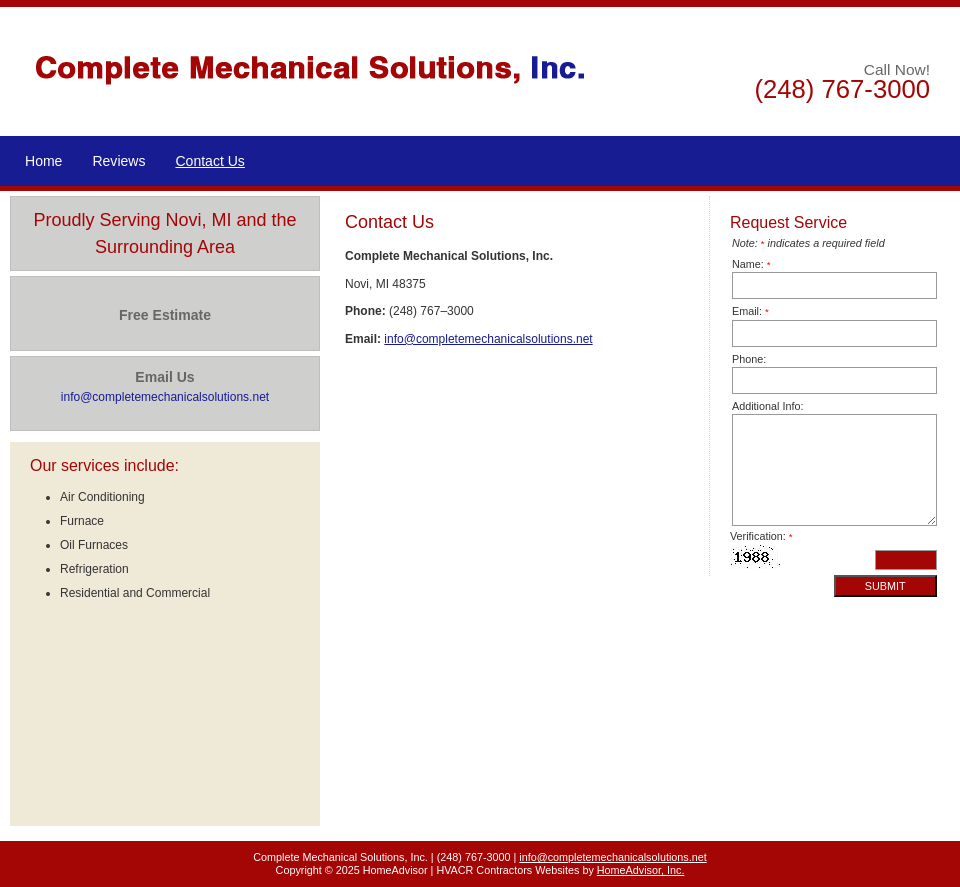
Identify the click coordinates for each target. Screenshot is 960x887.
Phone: (749, 359)
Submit (885, 586)
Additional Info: (767, 406)
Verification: (761, 536)
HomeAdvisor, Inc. (641, 870)
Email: (750, 311)
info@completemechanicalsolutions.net (488, 339)
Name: (751, 264)
